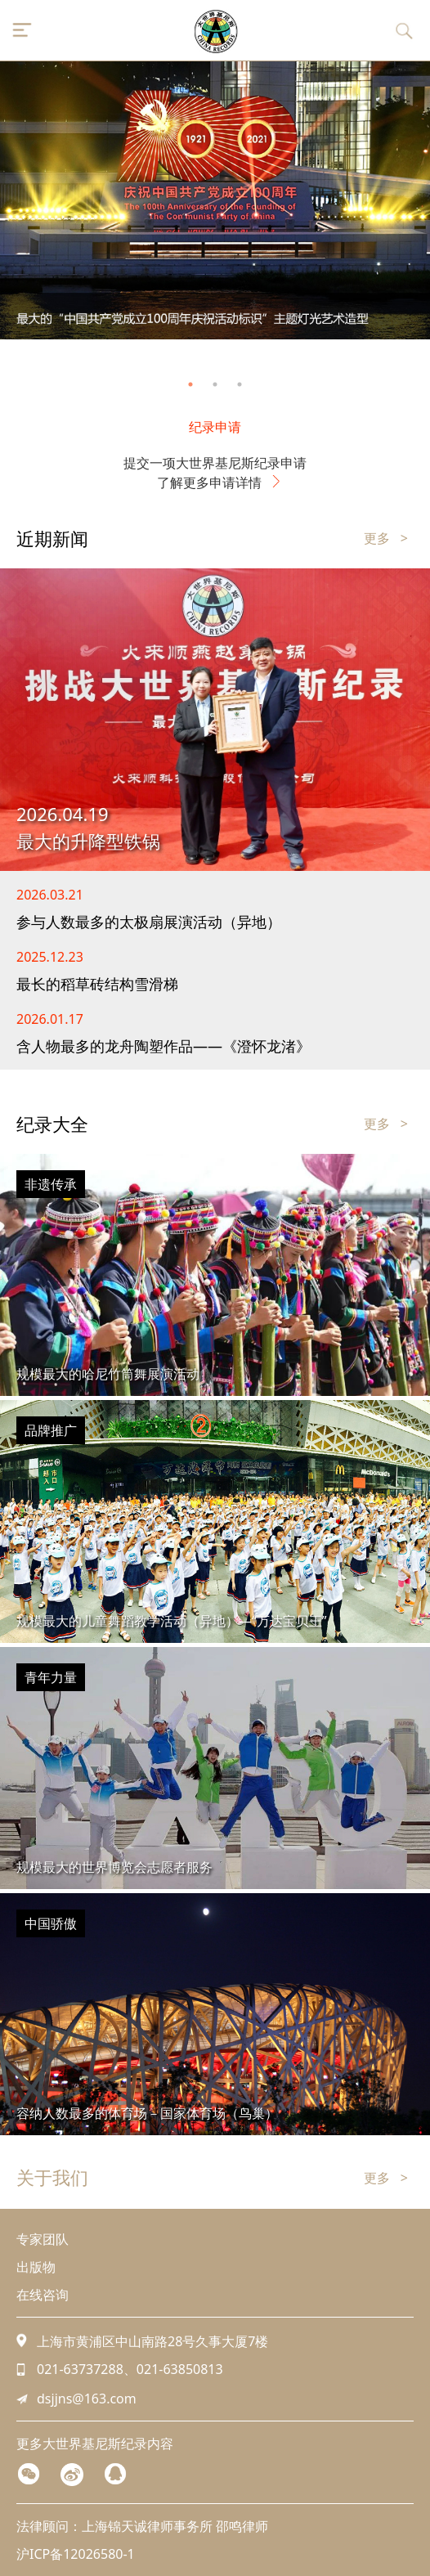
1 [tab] (190, 384)
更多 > (386, 538)
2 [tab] (215, 384)
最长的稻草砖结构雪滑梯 (97, 984)
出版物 (36, 2267)
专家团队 (42, 2239)
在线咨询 (42, 2295)
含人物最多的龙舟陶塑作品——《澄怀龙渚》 (163, 1046)
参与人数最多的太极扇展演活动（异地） (148, 921)
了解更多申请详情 (215, 482)
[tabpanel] (215, 200)
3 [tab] (239, 384)
